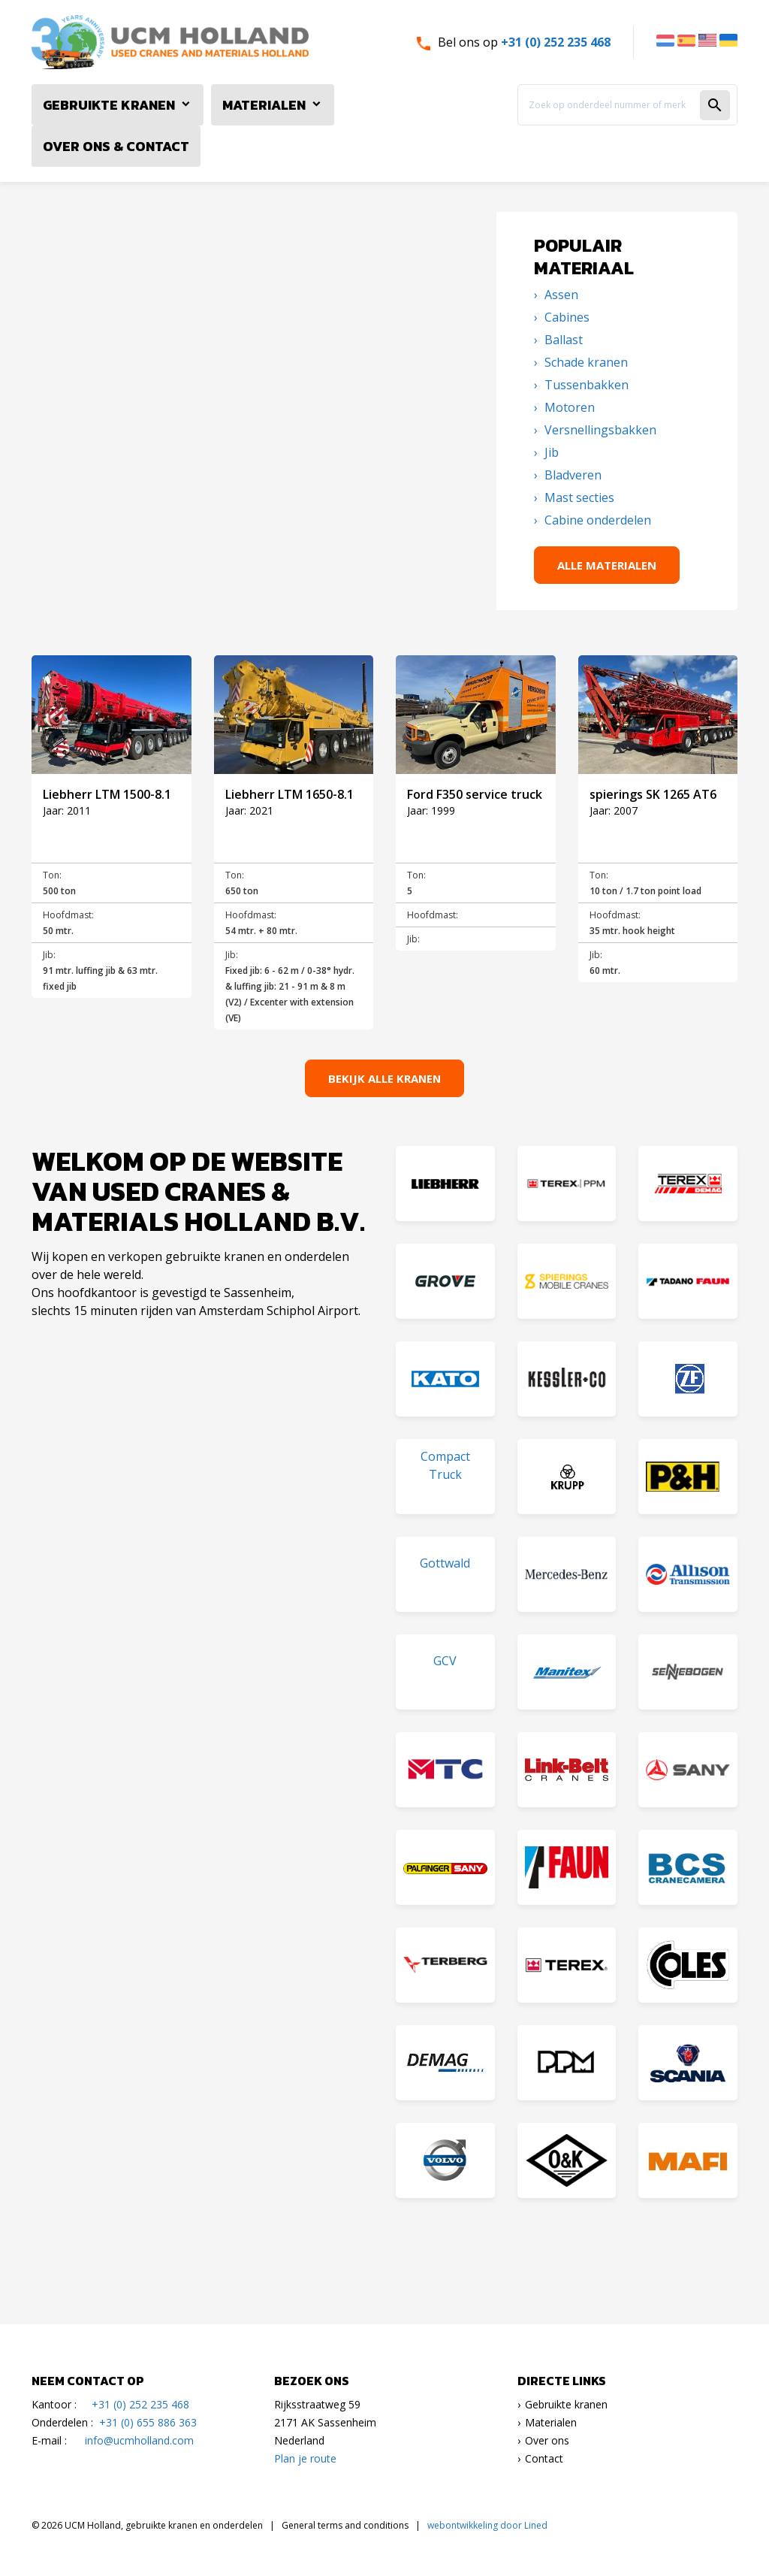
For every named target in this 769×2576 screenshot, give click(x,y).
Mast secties (577, 497)
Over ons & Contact (116, 146)
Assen (559, 294)
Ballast (562, 339)
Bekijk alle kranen (384, 1078)
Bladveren (571, 475)
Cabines (565, 317)
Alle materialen (606, 565)
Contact (544, 2458)
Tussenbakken (585, 384)
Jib (550, 452)
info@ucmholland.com (139, 2440)
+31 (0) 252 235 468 (556, 42)
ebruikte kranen (570, 2404)
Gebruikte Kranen (109, 105)
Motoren (568, 407)
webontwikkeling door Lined (487, 2525)
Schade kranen (584, 362)
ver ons (551, 2440)
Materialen (264, 105)
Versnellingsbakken (598, 430)
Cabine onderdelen (596, 520)
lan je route (308, 2458)
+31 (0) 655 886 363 (148, 2422)
